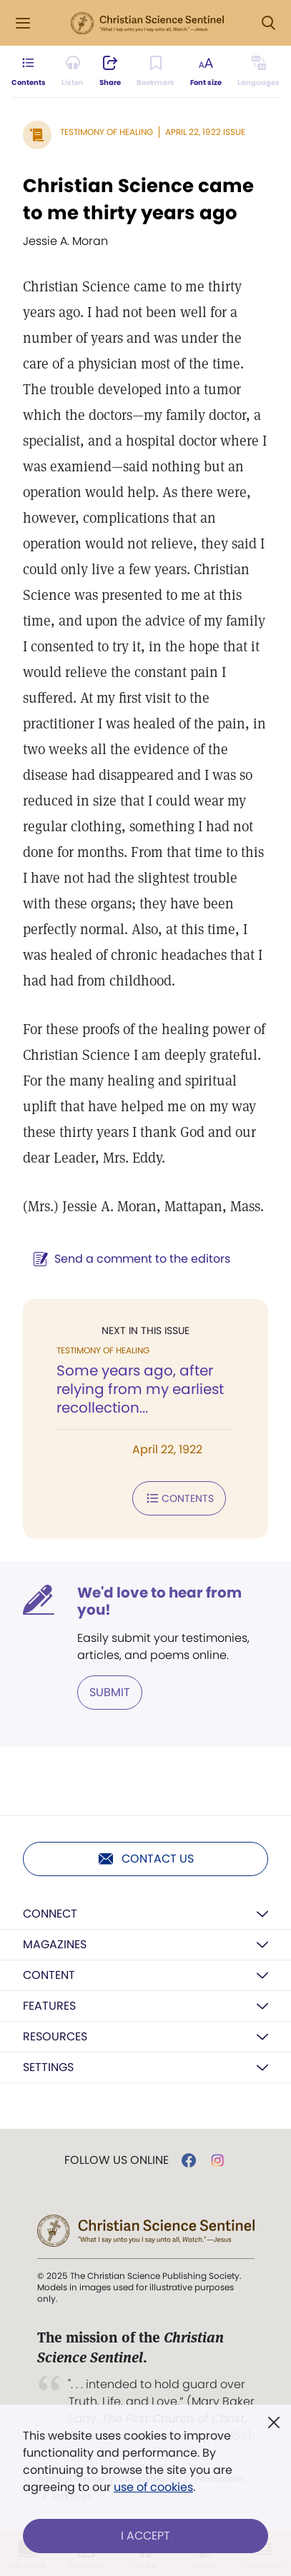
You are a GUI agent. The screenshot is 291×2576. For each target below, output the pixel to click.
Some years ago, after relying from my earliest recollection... (140, 1389)
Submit (109, 1692)
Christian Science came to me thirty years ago (138, 199)
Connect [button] (50, 1913)
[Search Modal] (268, 23)
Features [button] (49, 2006)
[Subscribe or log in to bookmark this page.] (155, 71)
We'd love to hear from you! (159, 1601)
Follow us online (116, 2160)
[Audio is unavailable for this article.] (72, 71)
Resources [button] (55, 2036)
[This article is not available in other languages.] (258, 71)
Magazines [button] (55, 1944)
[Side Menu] (23, 23)
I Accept (145, 2535)
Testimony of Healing (106, 132)
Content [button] (49, 1975)
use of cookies (153, 2487)
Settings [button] (48, 2067)
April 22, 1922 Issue (205, 132)
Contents (179, 1498)
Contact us (145, 1859)
